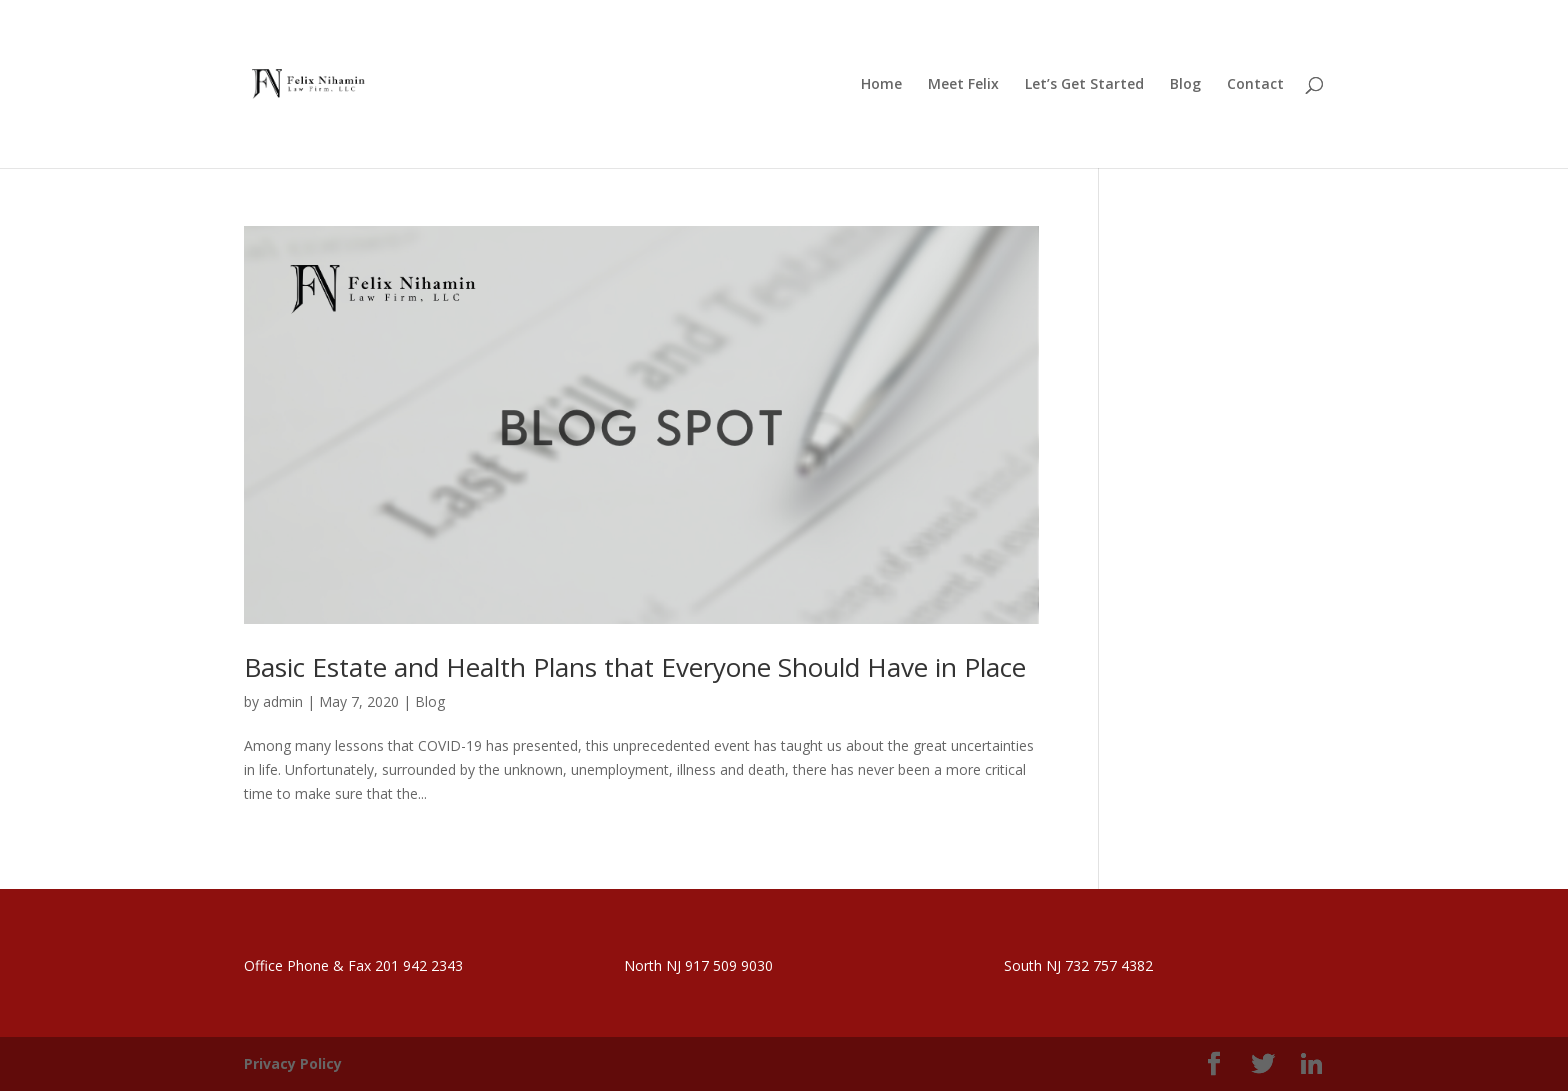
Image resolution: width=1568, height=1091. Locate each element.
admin (283, 701)
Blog (430, 701)
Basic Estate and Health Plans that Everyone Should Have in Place (635, 667)
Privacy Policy (293, 1063)
